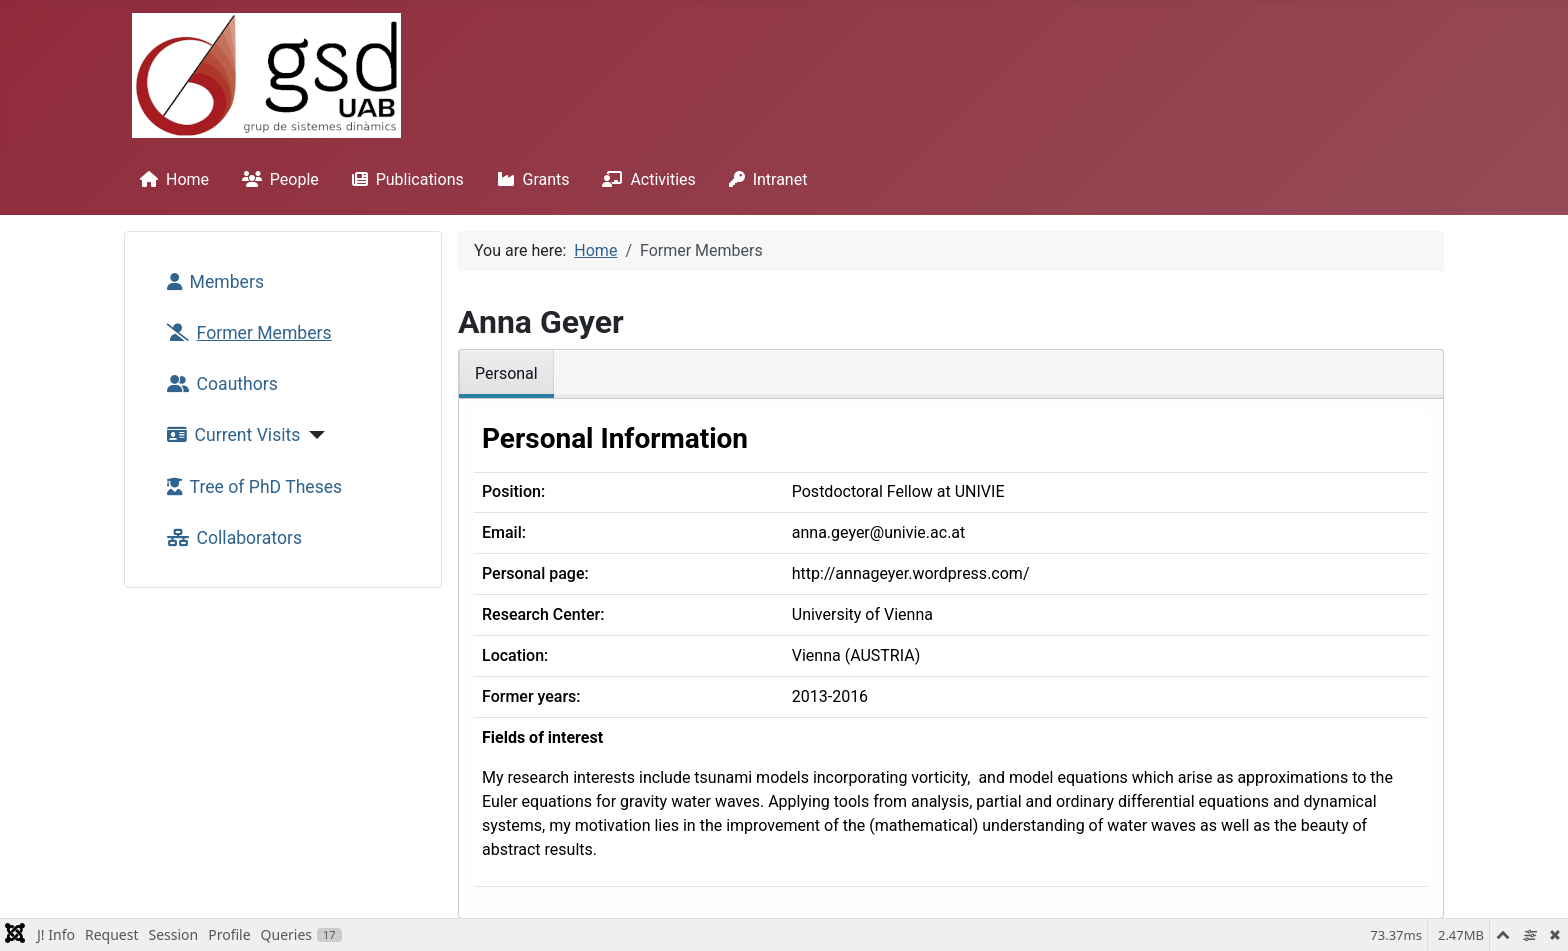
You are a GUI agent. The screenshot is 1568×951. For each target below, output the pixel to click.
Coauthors (218, 384)
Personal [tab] (506, 373)
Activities (644, 179)
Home (170, 179)
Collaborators (230, 538)
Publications (404, 179)
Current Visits (230, 435)
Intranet (764, 179)
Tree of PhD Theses (251, 487)
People (276, 179)
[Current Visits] (312, 435)
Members (211, 282)
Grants (529, 179)
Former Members (245, 333)
